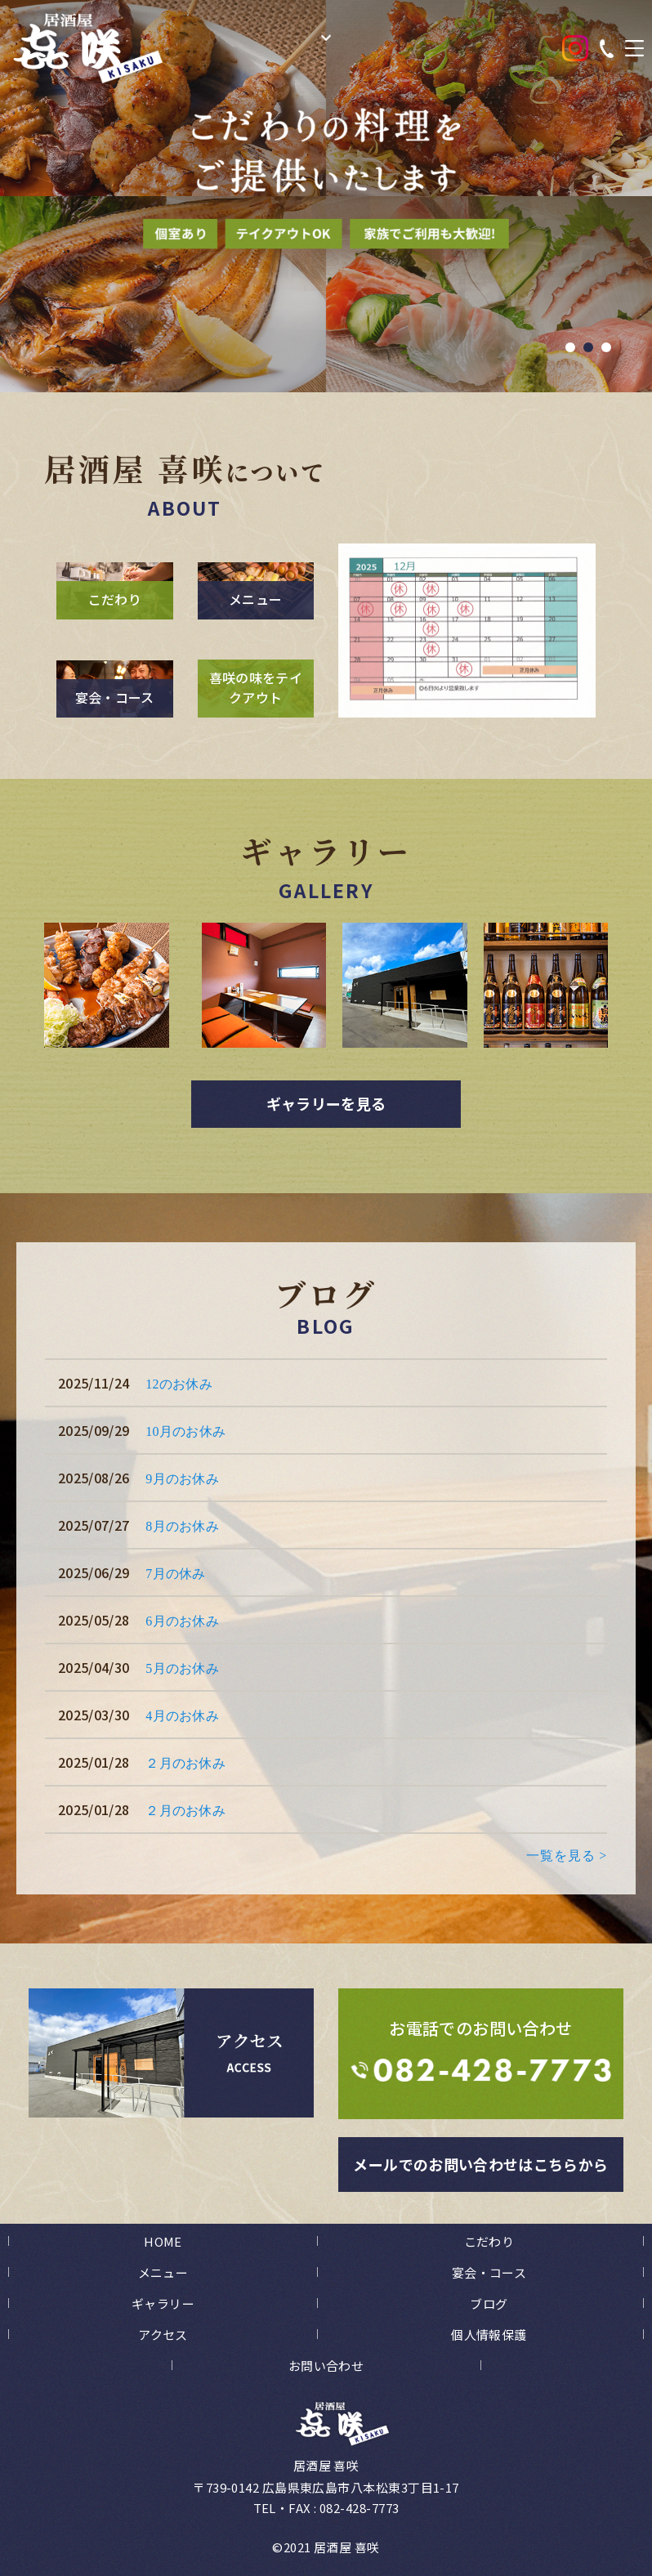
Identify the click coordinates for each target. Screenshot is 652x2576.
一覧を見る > (566, 1856)
